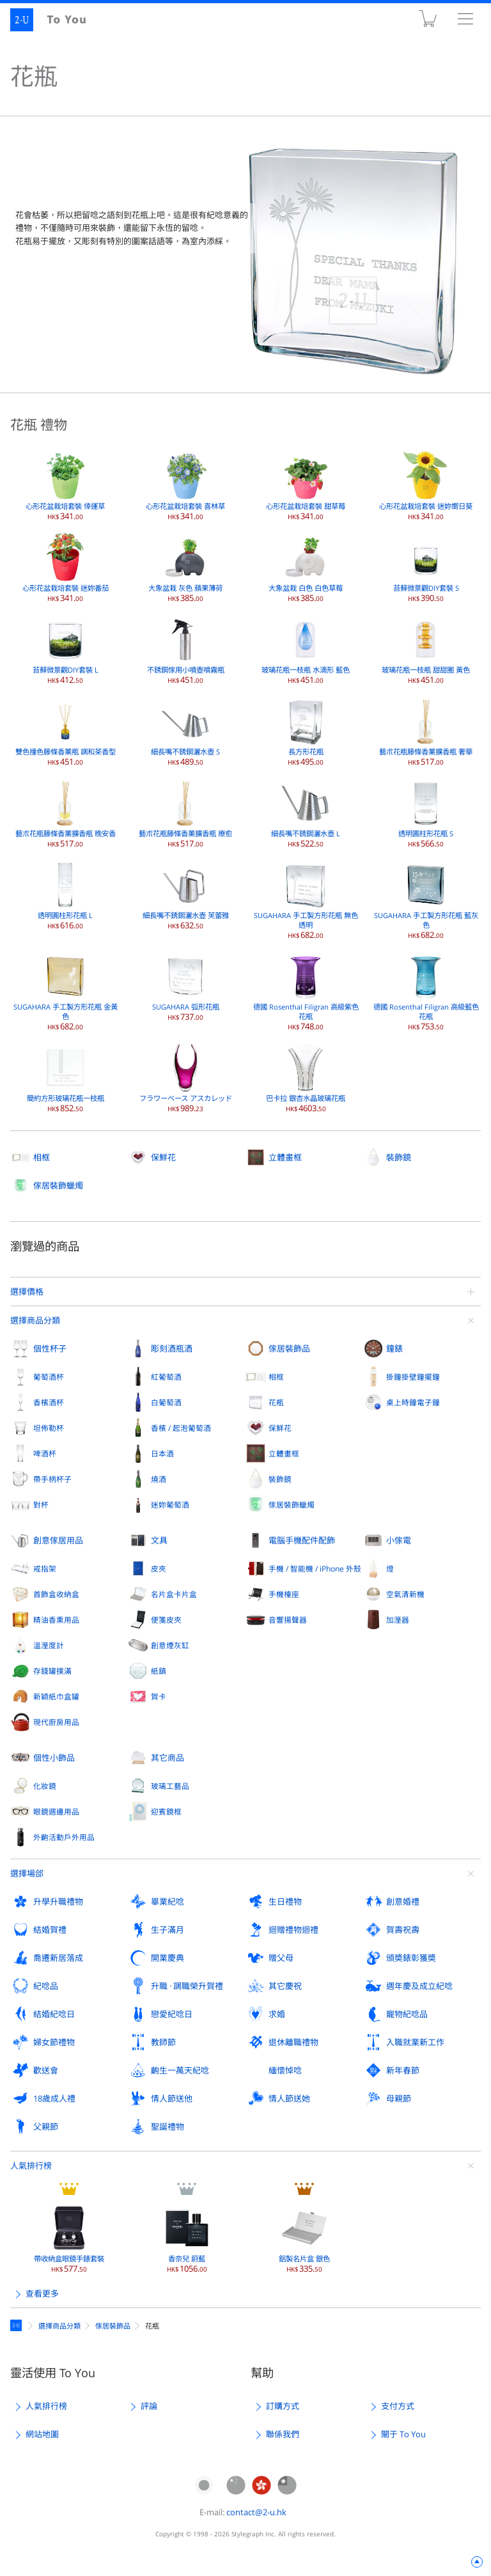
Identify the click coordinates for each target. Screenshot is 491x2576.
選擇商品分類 (35, 1320)
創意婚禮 (402, 1901)
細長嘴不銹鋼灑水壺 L (305, 813)
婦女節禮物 (54, 2042)
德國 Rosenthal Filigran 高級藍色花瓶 (426, 991)
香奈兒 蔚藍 (186, 2238)
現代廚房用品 (56, 1722)
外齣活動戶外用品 (64, 1837)
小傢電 (398, 1540)
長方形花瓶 (305, 731)
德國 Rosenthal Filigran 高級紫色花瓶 (306, 991)
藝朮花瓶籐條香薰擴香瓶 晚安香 (65, 813)
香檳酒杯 (48, 1402)
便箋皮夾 (166, 1619)
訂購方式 (282, 2406)
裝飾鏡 (398, 1157)
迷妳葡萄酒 (170, 1504)
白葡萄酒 (166, 1402)
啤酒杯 (44, 1453)
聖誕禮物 (167, 2126)
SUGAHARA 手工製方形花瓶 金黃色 (65, 991)
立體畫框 (285, 1157)
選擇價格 (26, 1291)
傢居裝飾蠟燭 (58, 1185)
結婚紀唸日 (54, 2014)
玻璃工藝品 (170, 1786)
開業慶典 (167, 1957)
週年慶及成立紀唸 (419, 1986)
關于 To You (403, 2434)
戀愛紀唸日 (171, 2014)
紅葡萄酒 (166, 1376)
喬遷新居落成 (58, 1957)
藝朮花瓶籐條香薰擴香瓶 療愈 (185, 813)
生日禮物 (285, 1901)
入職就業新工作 (415, 2042)
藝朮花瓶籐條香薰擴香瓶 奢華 (425, 731)
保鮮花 (163, 1157)
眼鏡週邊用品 (56, 1811)
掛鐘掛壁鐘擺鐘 (413, 1376)
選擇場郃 (26, 1873)
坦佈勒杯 (48, 1428)
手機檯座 (284, 1594)
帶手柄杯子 (52, 1479)
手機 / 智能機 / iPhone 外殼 (315, 1568)
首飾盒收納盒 (56, 1594)
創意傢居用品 (58, 1540)
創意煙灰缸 (170, 1645)
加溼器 (397, 1619)
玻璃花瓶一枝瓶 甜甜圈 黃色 (426, 649)
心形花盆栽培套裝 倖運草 (65, 486)
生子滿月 (167, 1929)
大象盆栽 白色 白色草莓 (306, 568)
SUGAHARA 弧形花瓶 (185, 986)
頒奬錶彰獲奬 (411, 1957)
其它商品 (167, 1757)
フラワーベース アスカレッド (185, 1078)
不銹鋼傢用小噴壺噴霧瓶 (185, 649)
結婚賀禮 (49, 1929)
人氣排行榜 (31, 2165)
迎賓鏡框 (166, 1811)
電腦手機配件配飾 (302, 1540)
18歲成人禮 (54, 2098)
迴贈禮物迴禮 (293, 1929)
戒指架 (44, 1568)
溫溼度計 (48, 1645)
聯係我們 (282, 2434)
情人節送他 (171, 2098)
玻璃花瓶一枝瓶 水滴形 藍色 (305, 649)
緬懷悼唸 (285, 2070)
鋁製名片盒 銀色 (304, 2238)
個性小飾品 (54, 1757)
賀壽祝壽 (402, 1929)
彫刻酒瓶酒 (171, 1348)
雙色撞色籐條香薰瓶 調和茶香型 (65, 731)
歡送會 (45, 2070)
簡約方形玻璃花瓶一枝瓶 (65, 1078)
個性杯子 (49, 1348)
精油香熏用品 (56, 1619)
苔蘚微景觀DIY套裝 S (426, 568)
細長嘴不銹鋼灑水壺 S (185, 731)
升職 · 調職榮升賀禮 (187, 1986)
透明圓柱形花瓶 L (65, 895)
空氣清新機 (405, 1594)
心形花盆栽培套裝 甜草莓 (305, 486)
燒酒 (158, 1479)
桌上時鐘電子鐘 (413, 1402)
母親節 (398, 2098)
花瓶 (276, 1402)
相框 (41, 1157)
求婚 (277, 2014)
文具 (159, 1540)
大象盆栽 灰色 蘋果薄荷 (185, 568)
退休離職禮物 (293, 2042)
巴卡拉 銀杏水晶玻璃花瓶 (305, 1078)
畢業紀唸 (167, 1901)
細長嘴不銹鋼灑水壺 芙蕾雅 (186, 895)
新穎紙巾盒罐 (56, 1696)
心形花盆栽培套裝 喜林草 (185, 486)
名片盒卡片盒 (174, 1594)
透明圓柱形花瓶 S (425, 813)
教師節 (163, 2042)
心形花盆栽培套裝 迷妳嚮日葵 (425, 486)
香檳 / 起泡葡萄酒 (181, 1428)
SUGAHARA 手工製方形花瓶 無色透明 (306, 900)
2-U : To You (56, 19)
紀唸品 (45, 1986)
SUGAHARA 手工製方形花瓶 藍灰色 (426, 900)
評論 (149, 2406)
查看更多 (42, 2293)
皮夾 (158, 1568)
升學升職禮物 (58, 1901)
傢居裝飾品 (289, 1348)
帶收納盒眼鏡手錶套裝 (69, 2238)
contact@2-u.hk (256, 2512)
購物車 (427, 21)
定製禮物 (18, 2325)
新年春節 (402, 2070)
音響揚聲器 (288, 1619)
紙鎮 (158, 1671)
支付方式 (397, 2406)
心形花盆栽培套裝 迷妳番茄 (65, 568)
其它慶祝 (285, 1986)
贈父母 (281, 1957)
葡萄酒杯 (48, 1376)
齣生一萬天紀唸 (180, 2070)
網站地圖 (42, 2434)
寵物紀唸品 (407, 2014)
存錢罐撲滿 (52, 1671)
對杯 (41, 1504)
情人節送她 (289, 2098)
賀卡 (158, 1696)
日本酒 (162, 1453)
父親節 (45, 2126)
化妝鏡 (44, 1786)
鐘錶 (394, 1348)
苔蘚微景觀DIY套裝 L (65, 649)
